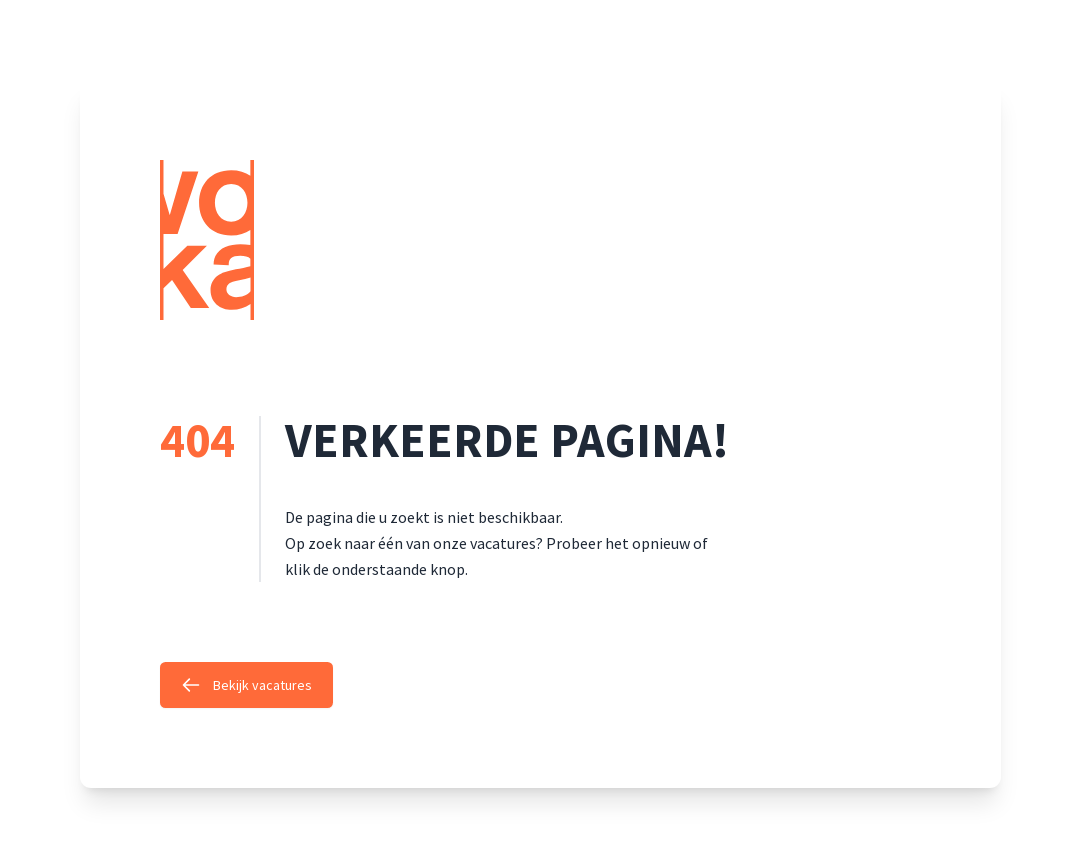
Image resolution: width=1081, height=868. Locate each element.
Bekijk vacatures (246, 685)
